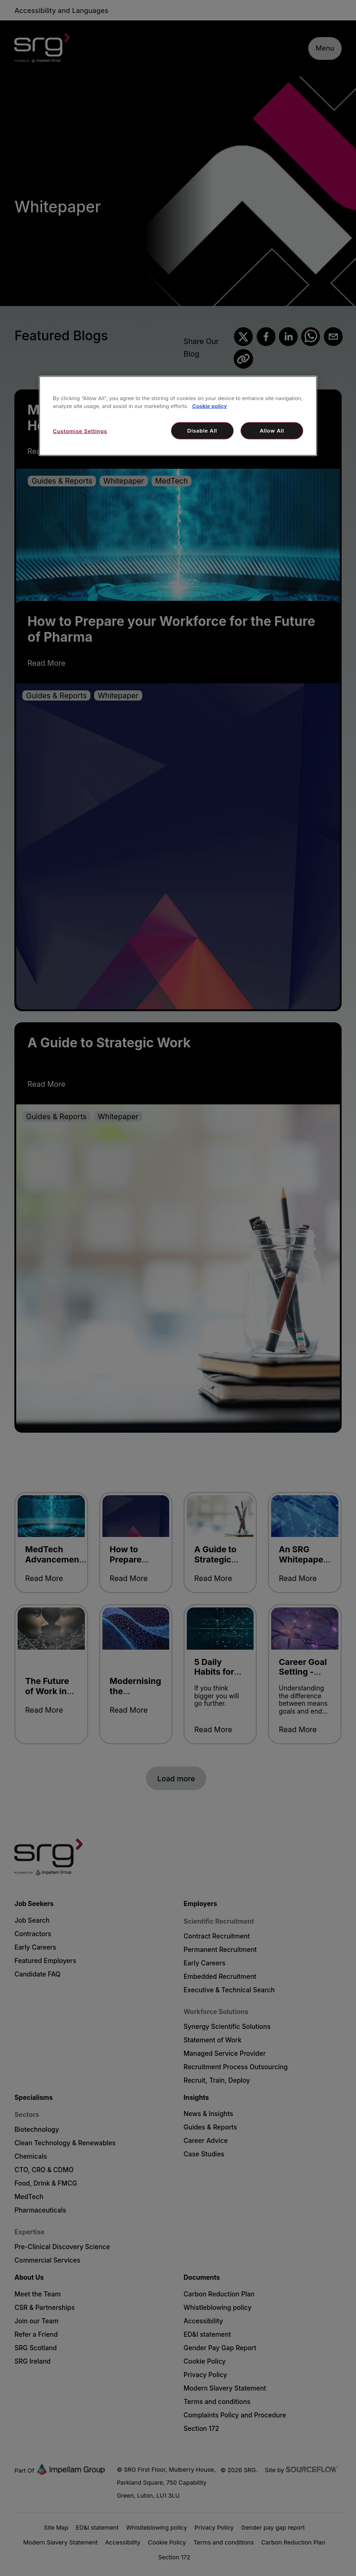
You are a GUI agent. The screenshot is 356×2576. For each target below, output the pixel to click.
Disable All (202, 430)
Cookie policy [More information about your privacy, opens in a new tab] (209, 406)
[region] (178, 416)
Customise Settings (80, 430)
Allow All (272, 430)
